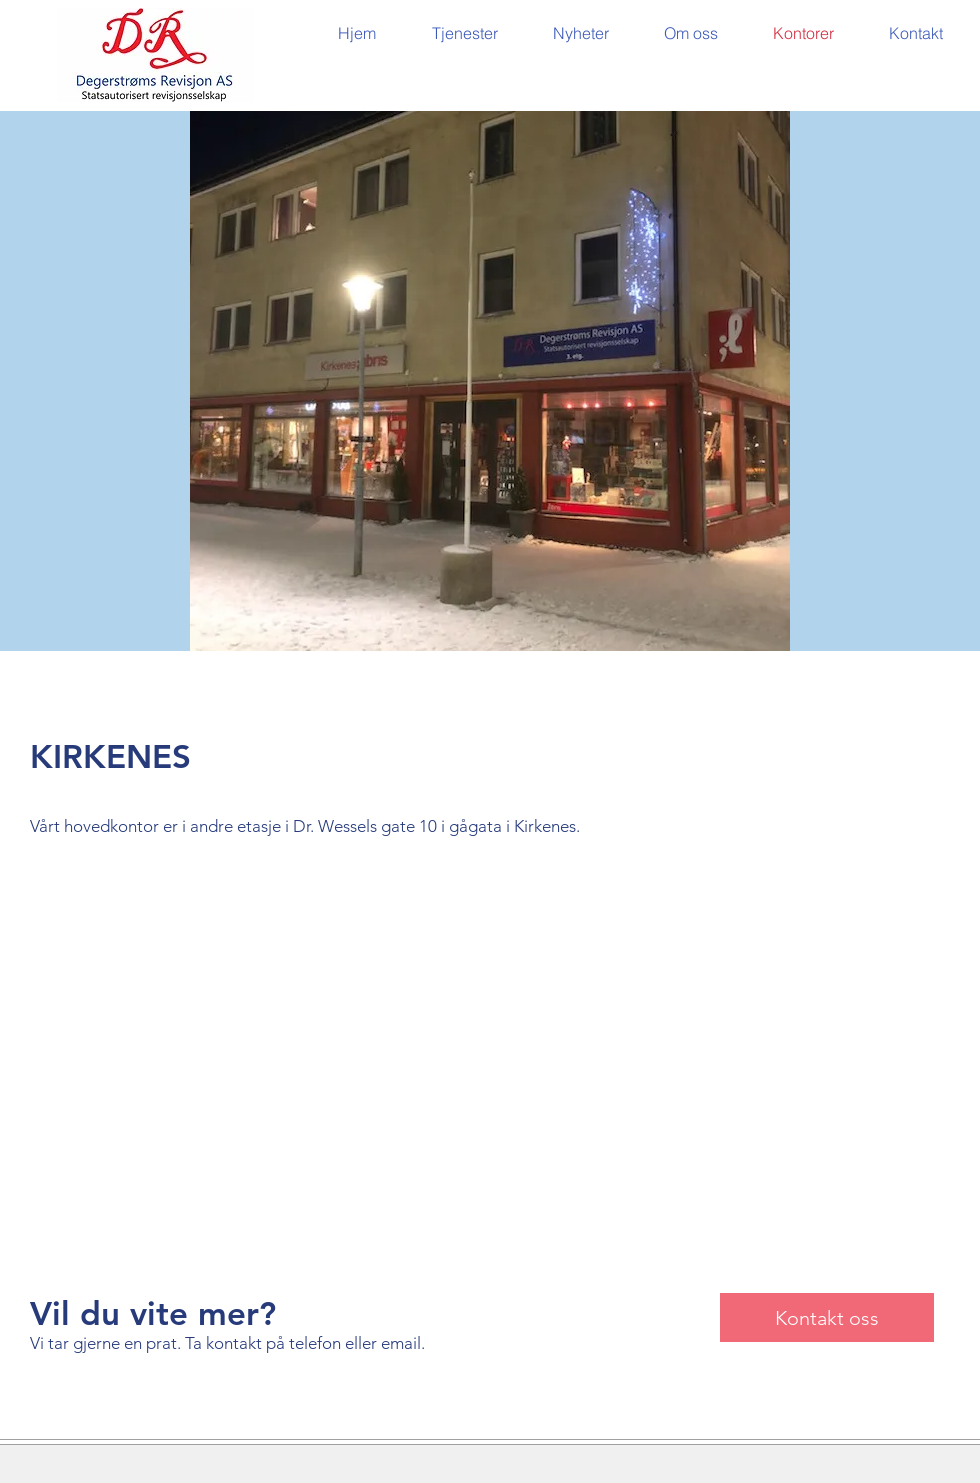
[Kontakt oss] (827, 1317)
